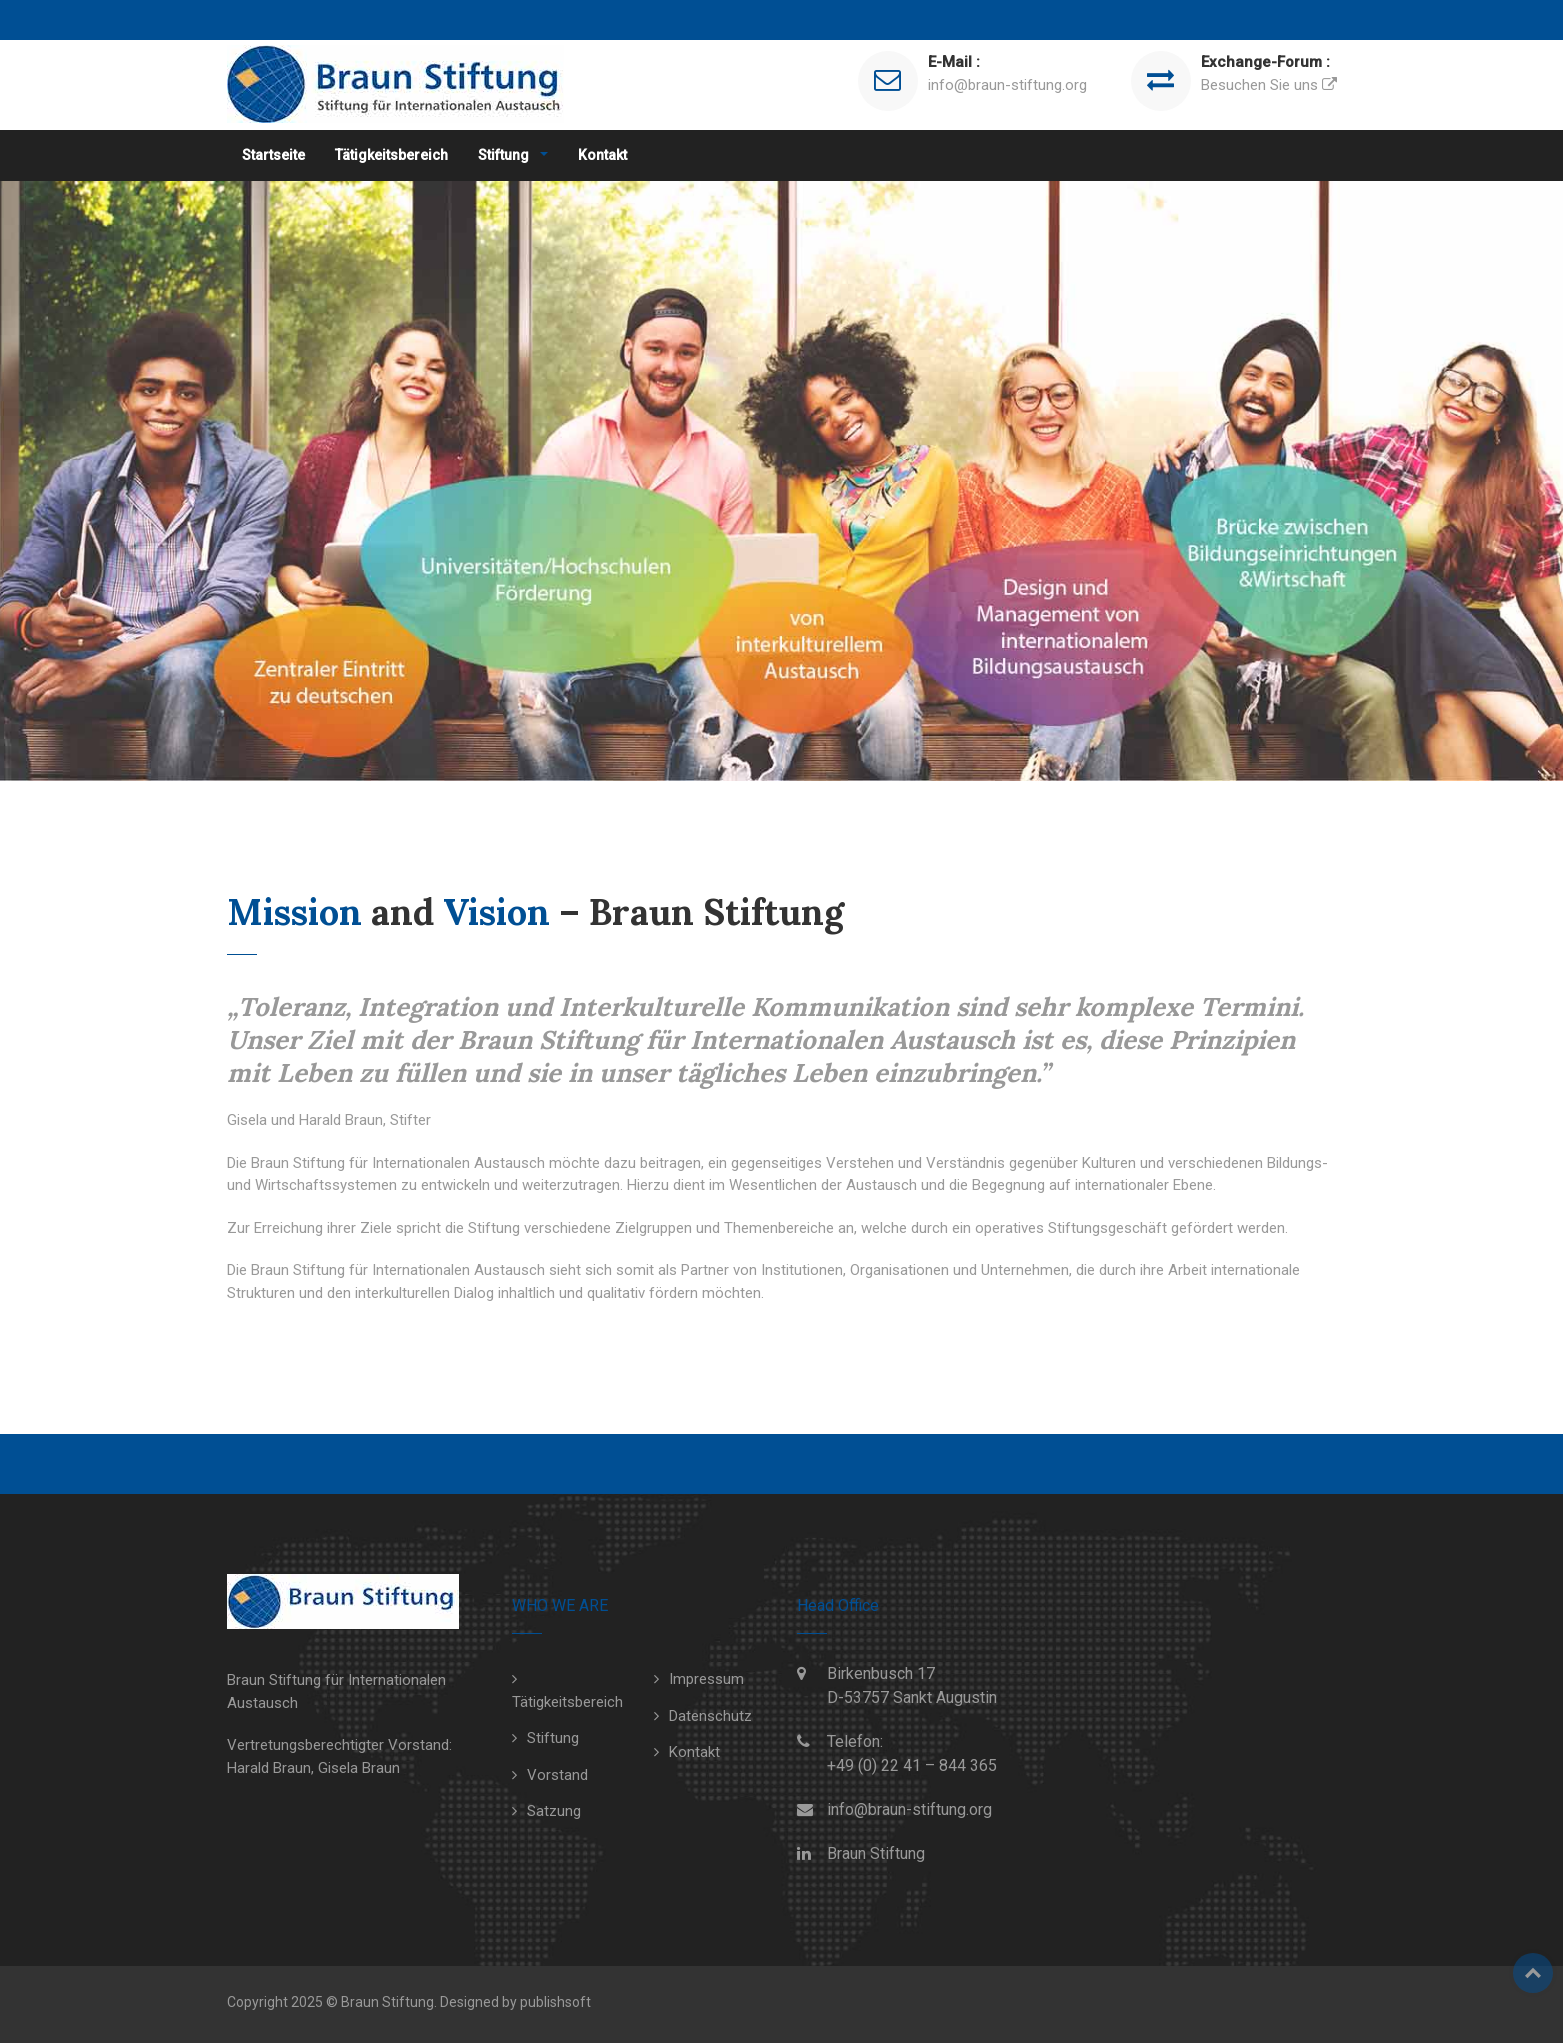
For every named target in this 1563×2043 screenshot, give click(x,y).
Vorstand (557, 1775)
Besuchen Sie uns (1259, 85)
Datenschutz (710, 1716)
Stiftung (553, 1738)
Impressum (706, 1679)
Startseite (273, 155)
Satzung (554, 1811)
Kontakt (602, 155)
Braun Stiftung (876, 1853)
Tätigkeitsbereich (391, 155)
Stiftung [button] (505, 155)
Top (1533, 1973)
